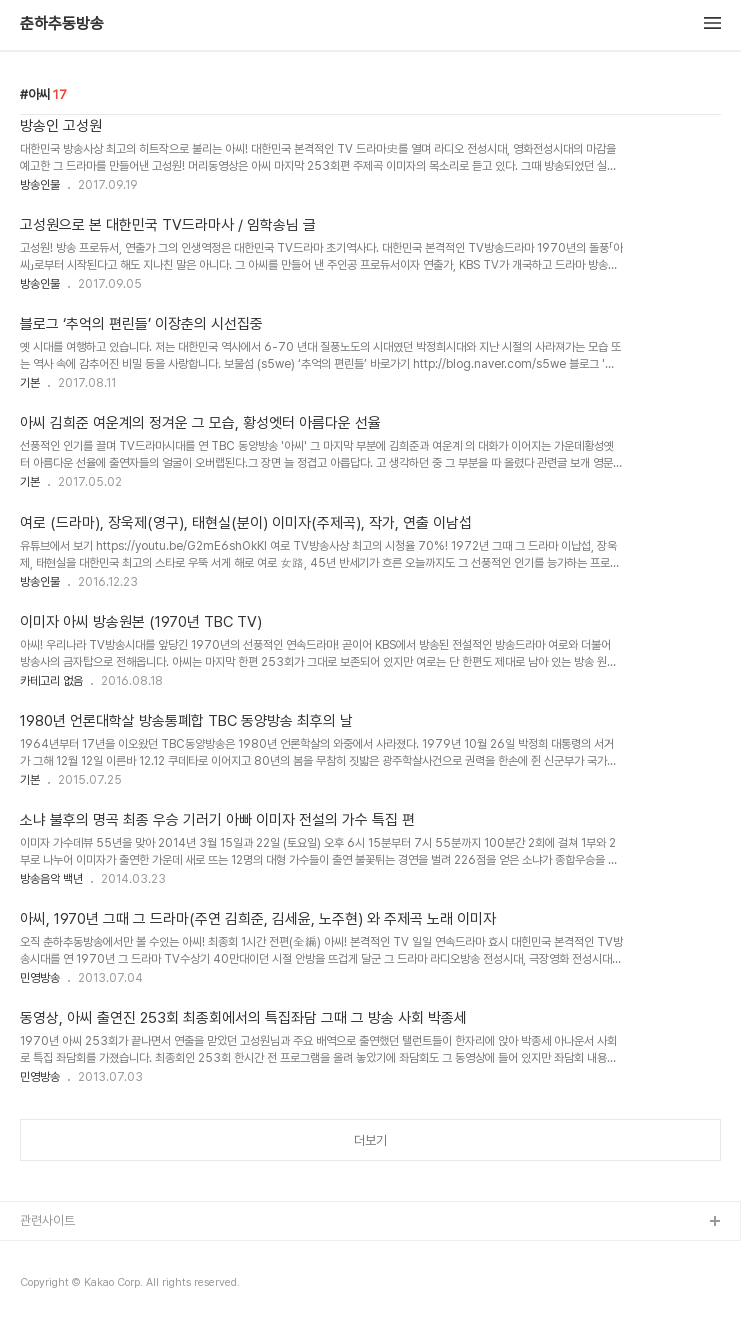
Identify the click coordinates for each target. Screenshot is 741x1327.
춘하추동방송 (62, 24)
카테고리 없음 (51, 681)
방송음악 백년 (51, 879)
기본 (30, 383)
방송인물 (40, 185)
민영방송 (40, 978)
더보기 (370, 1140)
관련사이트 (47, 1220)
